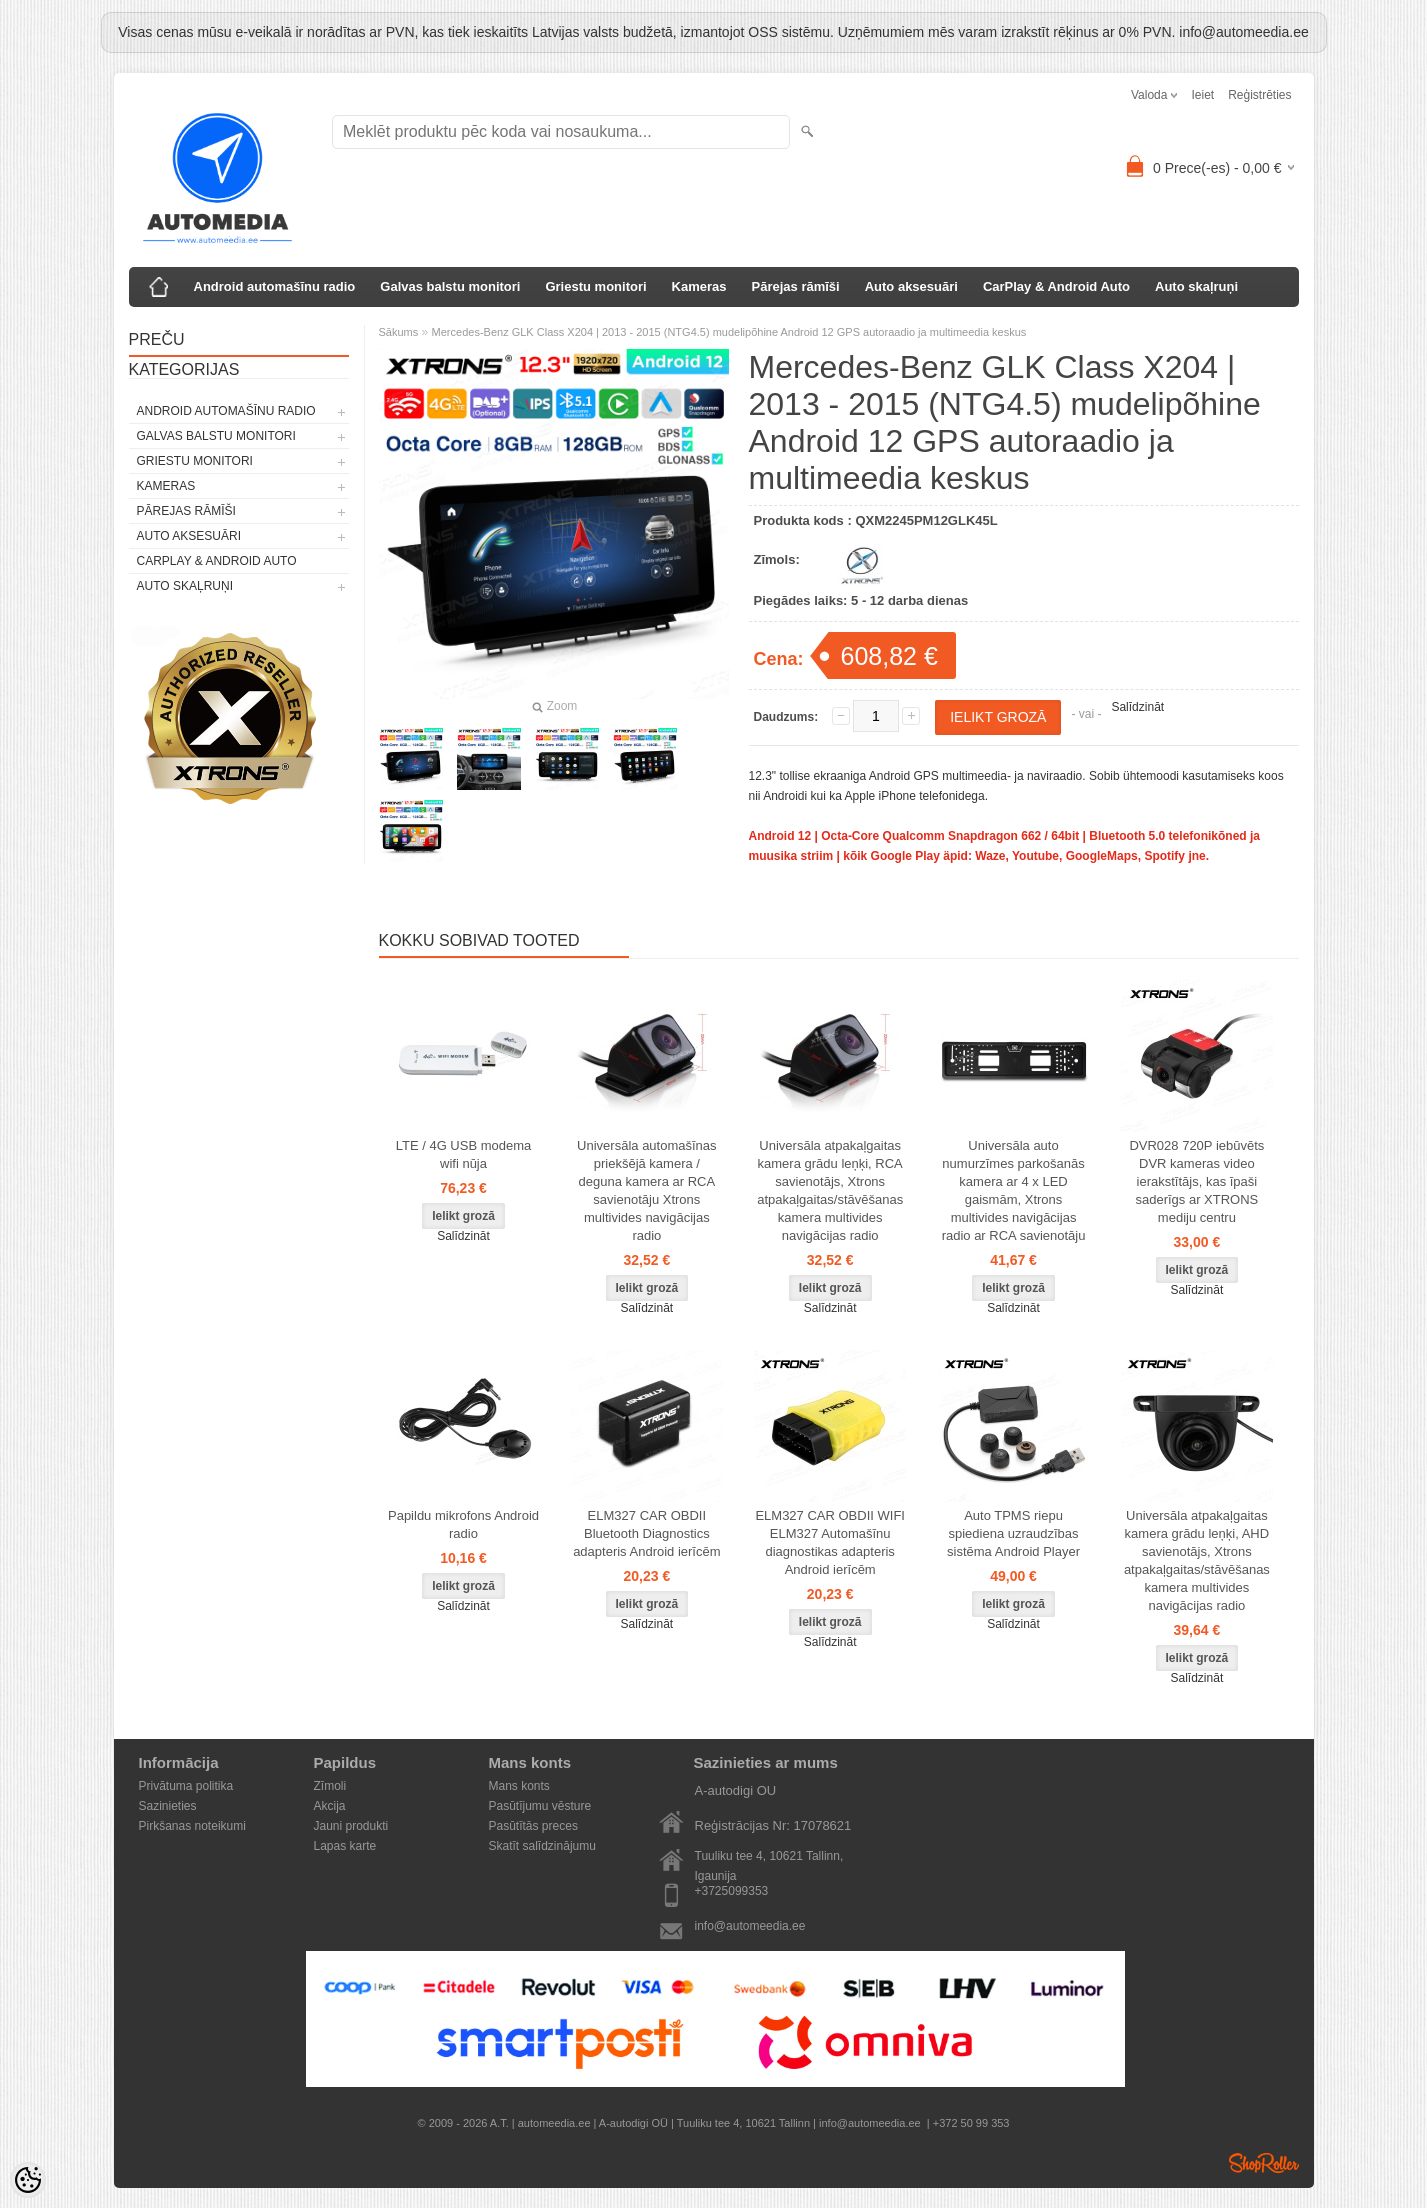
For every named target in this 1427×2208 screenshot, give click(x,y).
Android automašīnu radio (275, 286)
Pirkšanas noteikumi (192, 1826)
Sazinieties (168, 1806)
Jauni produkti (351, 1826)
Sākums (399, 332)
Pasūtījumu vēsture (540, 1806)
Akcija (330, 1806)
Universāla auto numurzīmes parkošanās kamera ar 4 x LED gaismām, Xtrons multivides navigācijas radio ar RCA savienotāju (1014, 1190)
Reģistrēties (1259, 95)
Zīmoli (330, 1786)
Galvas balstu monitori (450, 286)
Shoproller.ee (1264, 2163)
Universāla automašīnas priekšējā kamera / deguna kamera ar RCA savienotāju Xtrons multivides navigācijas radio (646, 1190)
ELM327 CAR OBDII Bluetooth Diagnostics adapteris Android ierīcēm (646, 1533)
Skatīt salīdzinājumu (542, 1846)
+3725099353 (732, 1891)
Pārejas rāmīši (796, 286)
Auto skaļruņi (1196, 286)
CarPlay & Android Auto (1056, 286)
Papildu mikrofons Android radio (463, 1524)
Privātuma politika (186, 1786)
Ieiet (1202, 95)
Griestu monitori (595, 286)
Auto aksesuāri (911, 286)
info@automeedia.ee (750, 1926)
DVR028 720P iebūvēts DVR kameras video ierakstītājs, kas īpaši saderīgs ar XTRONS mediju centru (1196, 1181)
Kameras (699, 286)
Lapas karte (345, 1846)
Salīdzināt (1137, 707)
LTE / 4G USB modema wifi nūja (464, 1154)
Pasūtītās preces (533, 1826)
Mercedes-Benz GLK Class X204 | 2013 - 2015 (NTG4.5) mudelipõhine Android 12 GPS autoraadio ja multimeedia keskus (729, 332)
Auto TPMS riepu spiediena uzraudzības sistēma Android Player (1013, 1533)
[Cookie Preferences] (28, 2180)
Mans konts (519, 1786)
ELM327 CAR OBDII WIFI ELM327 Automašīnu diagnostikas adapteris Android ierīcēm (830, 1542)
